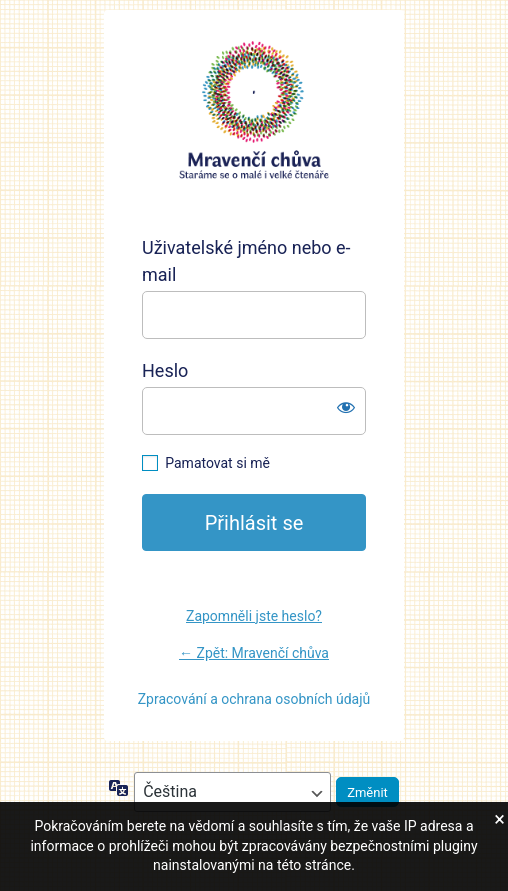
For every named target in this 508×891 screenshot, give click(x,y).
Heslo (165, 370)
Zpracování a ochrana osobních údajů (254, 699)
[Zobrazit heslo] (346, 407)
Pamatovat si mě (217, 463)
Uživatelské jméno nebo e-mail (246, 261)
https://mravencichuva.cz (254, 111)
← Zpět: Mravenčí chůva (254, 653)
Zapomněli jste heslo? (254, 616)
